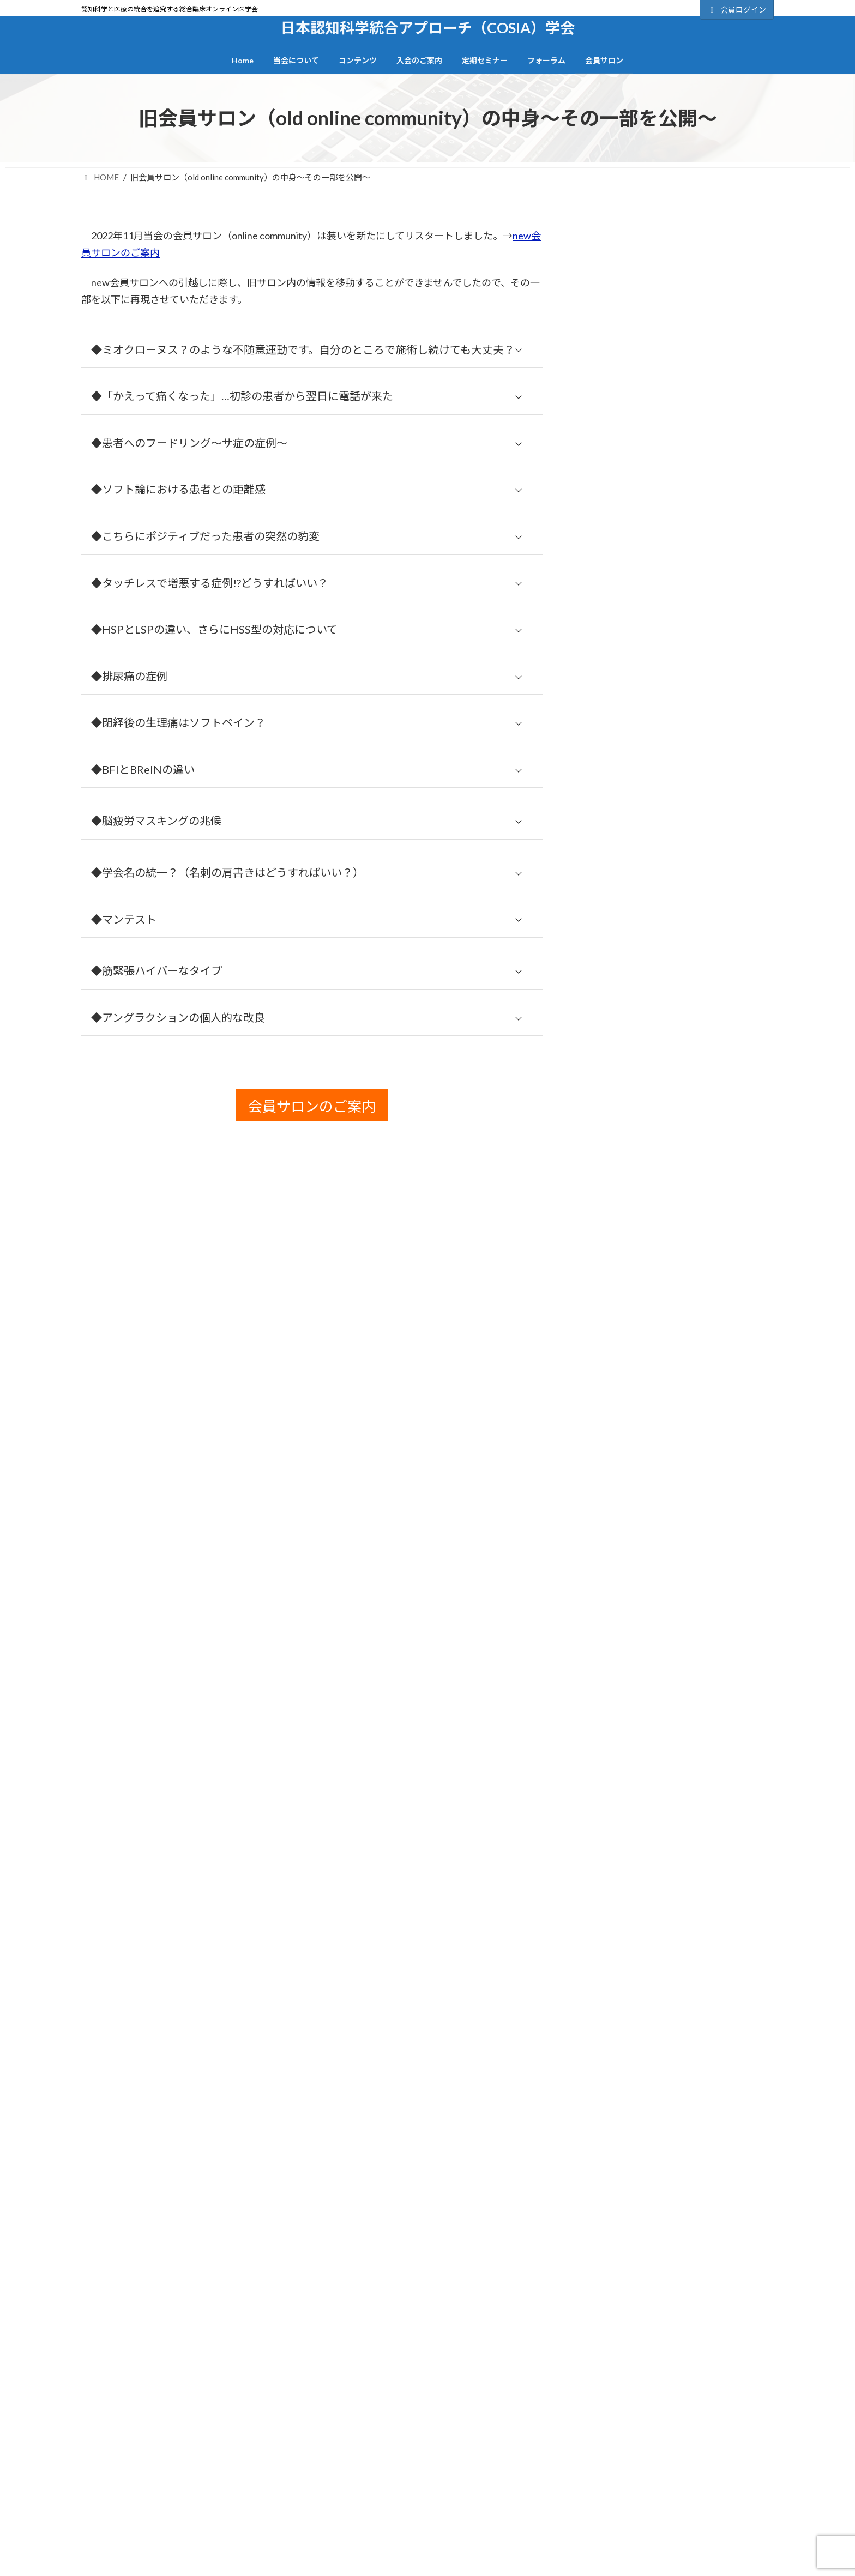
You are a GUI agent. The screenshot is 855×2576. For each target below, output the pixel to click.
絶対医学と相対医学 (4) (636, 1872)
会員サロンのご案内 (678, 610)
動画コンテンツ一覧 (297, 2465)
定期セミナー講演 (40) (634, 1521)
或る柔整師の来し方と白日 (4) (649, 1672)
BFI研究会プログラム (299, 2501)
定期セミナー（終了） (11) (643, 1546)
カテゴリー (604, 206)
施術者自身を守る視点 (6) (640, 1722)
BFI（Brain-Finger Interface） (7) (653, 961)
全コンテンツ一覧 (294, 2448)
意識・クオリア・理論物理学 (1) (653, 1647)
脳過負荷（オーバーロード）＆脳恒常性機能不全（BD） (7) (678, 1953)
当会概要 (102, 2483)
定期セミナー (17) (625, 1496)
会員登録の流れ (678, 544)
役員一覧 (102, 2518)
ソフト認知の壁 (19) (630, 1320)
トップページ (109, 2448)
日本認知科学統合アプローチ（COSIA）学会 (249, 2145)
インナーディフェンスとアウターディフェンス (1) (682, 1190)
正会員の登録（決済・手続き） (492, 2465)
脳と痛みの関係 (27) (630, 1897)
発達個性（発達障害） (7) (640, 1847)
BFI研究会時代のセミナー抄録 (667, 2448)
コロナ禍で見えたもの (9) (640, 1295)
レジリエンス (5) (623, 1370)
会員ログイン (736, 9)
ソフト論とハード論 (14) (639, 1345)
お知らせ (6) (614, 1134)
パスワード (604, 376)
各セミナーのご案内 (652, 2483)
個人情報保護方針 (323, 2384)
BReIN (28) (616, 986)
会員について (605, 485)
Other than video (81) (631, 1110)
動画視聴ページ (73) (630, 1445)
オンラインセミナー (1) (636, 1220)
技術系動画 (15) (621, 1697)
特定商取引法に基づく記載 (519, 2384)
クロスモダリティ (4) (631, 1270)
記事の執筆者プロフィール (308, 2518)
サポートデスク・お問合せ (318, 2277)
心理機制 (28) (617, 1621)
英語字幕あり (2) (623, 1985)
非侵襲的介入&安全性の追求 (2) (652, 2035)
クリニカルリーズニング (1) (645, 1245)
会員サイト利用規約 (414, 2384)
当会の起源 (106, 2554)
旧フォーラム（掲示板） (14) (647, 1772)
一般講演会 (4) (619, 1395)
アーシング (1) (618, 1159)
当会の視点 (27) (621, 1596)
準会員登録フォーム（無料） (489, 2483)
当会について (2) (623, 1571)
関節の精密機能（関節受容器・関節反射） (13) (682, 2010)
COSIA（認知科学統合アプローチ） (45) (669, 1012)
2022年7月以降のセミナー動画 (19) (659, 936)
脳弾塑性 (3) (614, 1922)
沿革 (95, 2536)
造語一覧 (102, 2501)
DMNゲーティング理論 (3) (642, 1063)
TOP (189, 2384)
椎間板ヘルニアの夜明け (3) (645, 1797)
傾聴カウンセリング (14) (639, 1420)
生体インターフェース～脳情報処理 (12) (668, 1822)
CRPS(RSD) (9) (623, 1037)
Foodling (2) (613, 1087)
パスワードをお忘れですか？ (632, 473)
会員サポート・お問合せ (632, 2384)
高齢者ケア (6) (619, 2060)
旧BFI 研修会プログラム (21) (646, 1747)
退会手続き (460, 2501)
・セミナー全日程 (641, 2465)
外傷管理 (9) (614, 1470)
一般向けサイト (678, 643)
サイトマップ (245, 2384)
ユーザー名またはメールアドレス (647, 324)
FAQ (627, 2501)
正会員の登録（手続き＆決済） (678, 577)
